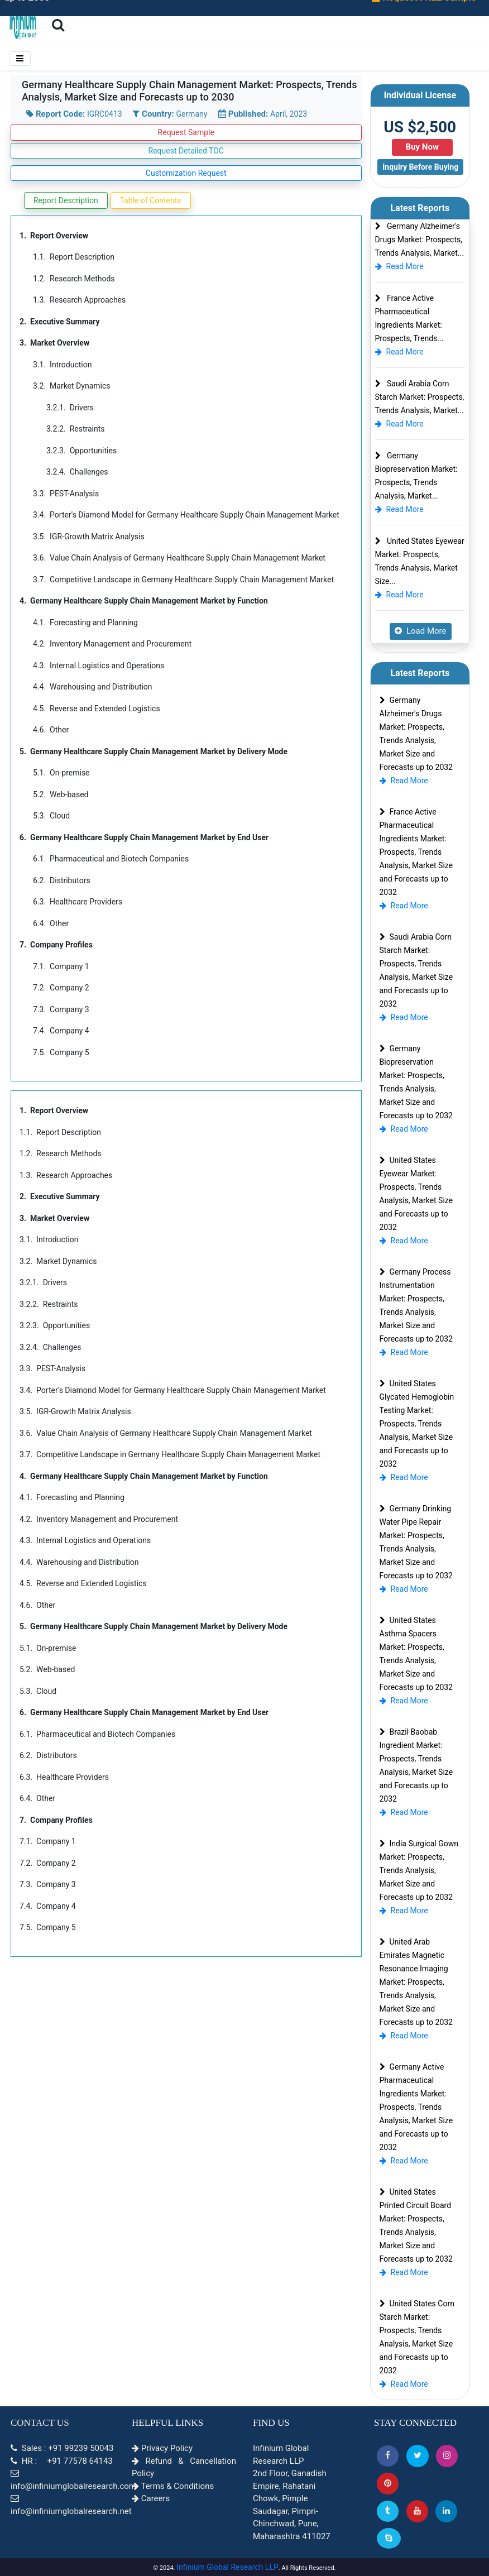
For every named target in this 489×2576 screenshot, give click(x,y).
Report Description (65, 200)
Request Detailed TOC (186, 150)
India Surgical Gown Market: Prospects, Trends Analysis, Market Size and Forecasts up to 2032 (419, 1870)
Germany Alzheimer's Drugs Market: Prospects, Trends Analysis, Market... (419, 239)
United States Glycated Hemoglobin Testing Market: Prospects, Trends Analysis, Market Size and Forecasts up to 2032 (417, 1423)
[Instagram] (447, 2456)
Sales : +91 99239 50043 (62, 2448)
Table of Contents (150, 200)
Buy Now (422, 147)
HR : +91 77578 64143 (62, 2461)
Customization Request (186, 173)
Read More (399, 266)
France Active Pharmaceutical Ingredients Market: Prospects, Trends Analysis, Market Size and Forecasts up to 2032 (416, 852)
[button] (388, 2455)
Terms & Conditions (173, 2486)
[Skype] (389, 2538)
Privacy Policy (162, 2448)
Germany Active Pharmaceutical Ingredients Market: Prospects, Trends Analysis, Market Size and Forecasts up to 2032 (416, 2107)
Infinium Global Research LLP (227, 2567)
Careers (151, 2498)
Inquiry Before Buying (420, 166)
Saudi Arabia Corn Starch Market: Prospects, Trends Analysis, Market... (419, 397)
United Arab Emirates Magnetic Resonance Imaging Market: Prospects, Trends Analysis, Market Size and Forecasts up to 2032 (416, 1982)
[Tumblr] (388, 2511)
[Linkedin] (446, 2511)
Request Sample (186, 132)
